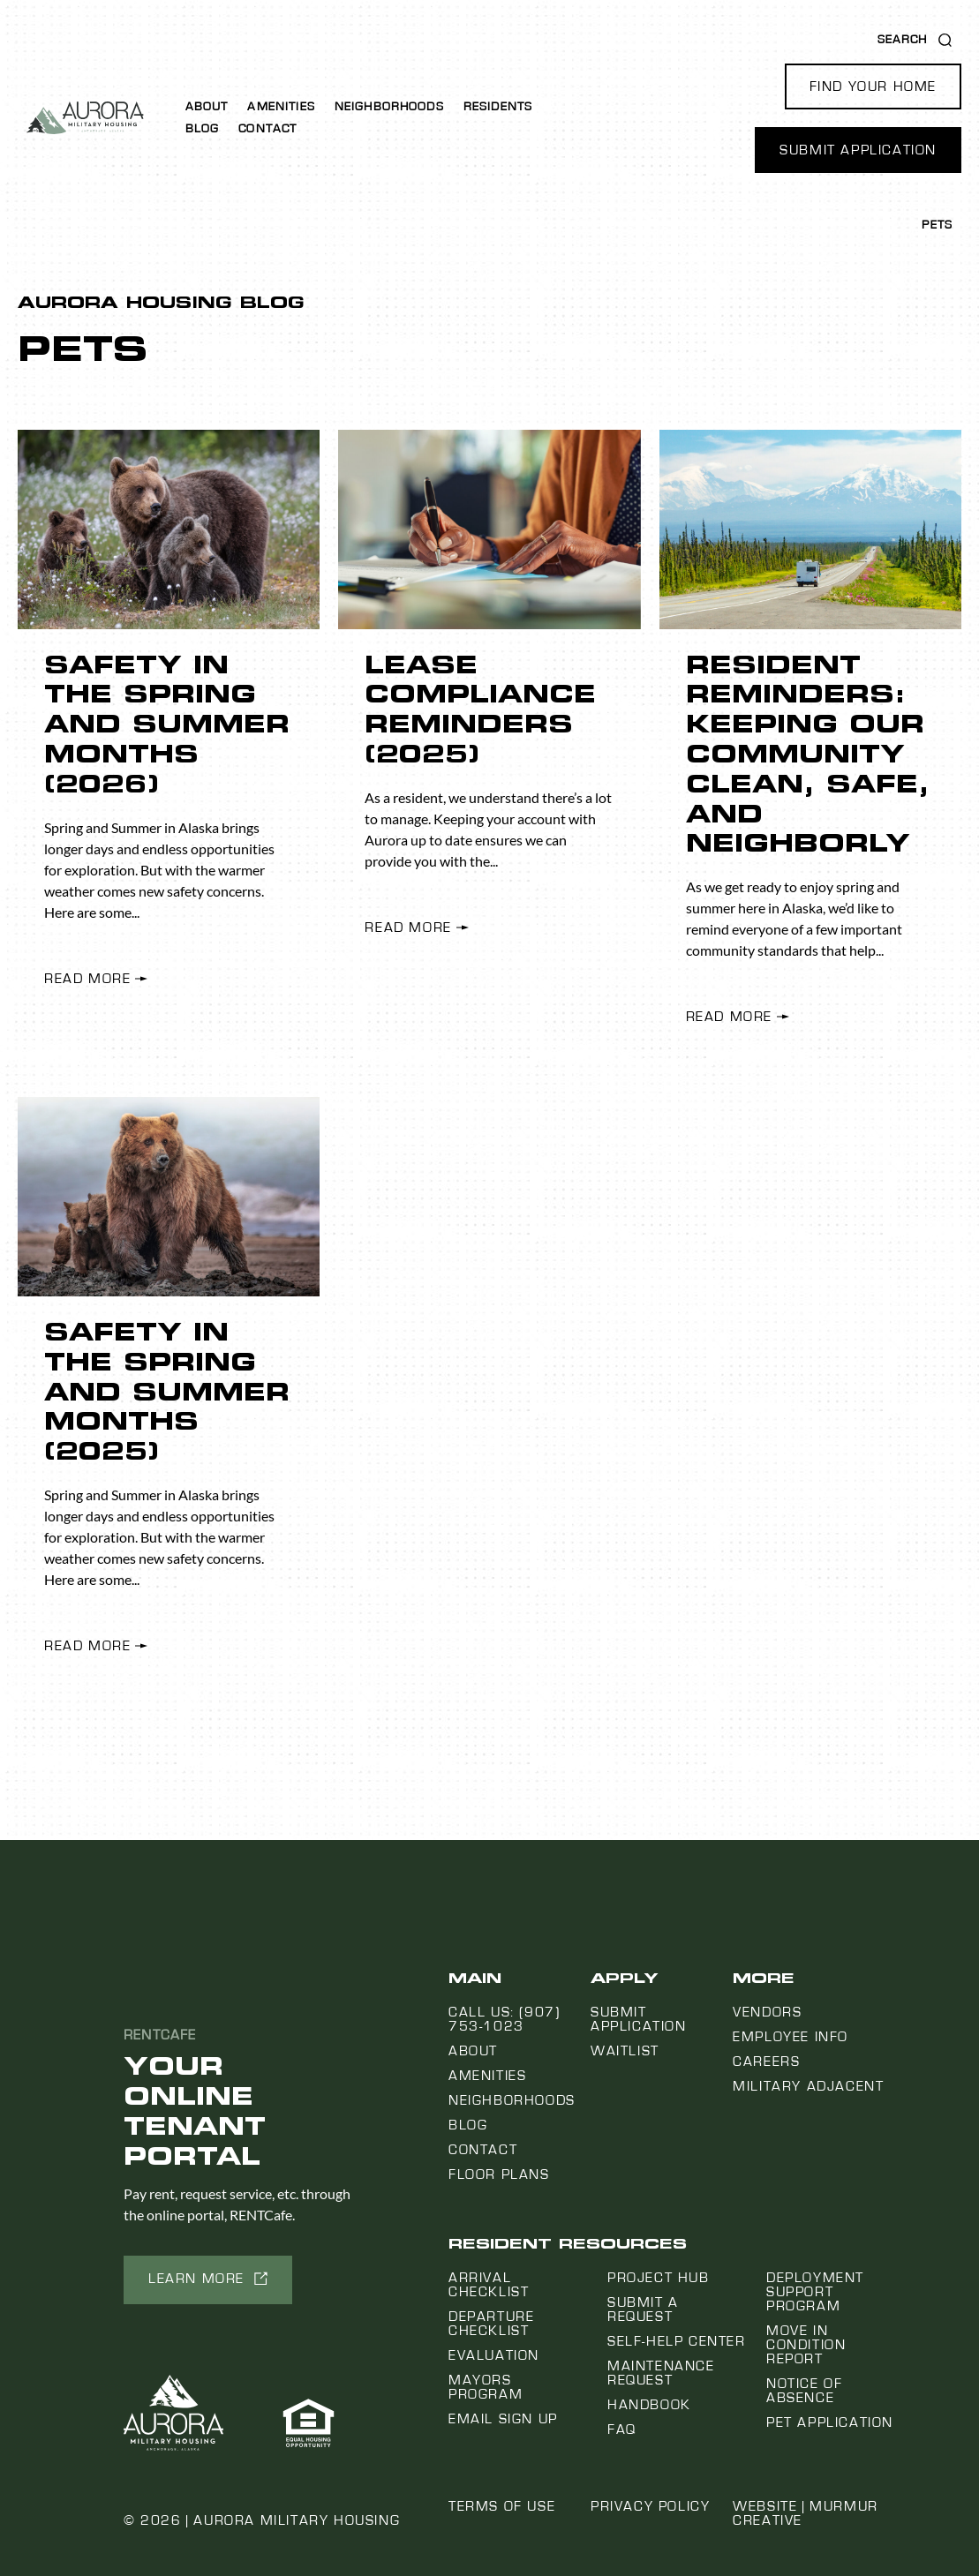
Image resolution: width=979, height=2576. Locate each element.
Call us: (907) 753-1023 (504, 2019)
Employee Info (790, 2037)
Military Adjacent (808, 2086)
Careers (766, 2061)
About (207, 107)
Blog (202, 129)
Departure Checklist (491, 2323)
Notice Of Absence (804, 2391)
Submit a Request (643, 2309)
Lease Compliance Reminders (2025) (480, 709)
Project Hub (658, 2278)
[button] (873, 86)
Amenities (280, 107)
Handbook (649, 2405)
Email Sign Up (503, 2419)
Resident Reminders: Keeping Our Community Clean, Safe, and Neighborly (808, 754)
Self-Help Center (676, 2341)
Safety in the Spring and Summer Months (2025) (167, 1391)
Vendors (767, 2012)
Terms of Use (501, 2506)
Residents (497, 107)
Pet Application (829, 2422)
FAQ (621, 2429)
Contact (267, 129)
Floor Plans (499, 2174)
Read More (87, 979)
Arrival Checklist (488, 2285)
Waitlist (625, 2051)
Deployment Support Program (815, 2292)
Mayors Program (485, 2387)
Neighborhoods (389, 107)
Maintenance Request (661, 2373)
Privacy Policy (650, 2506)
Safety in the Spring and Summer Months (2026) (167, 724)
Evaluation (493, 2355)
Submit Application (639, 2019)
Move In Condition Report (806, 2345)
